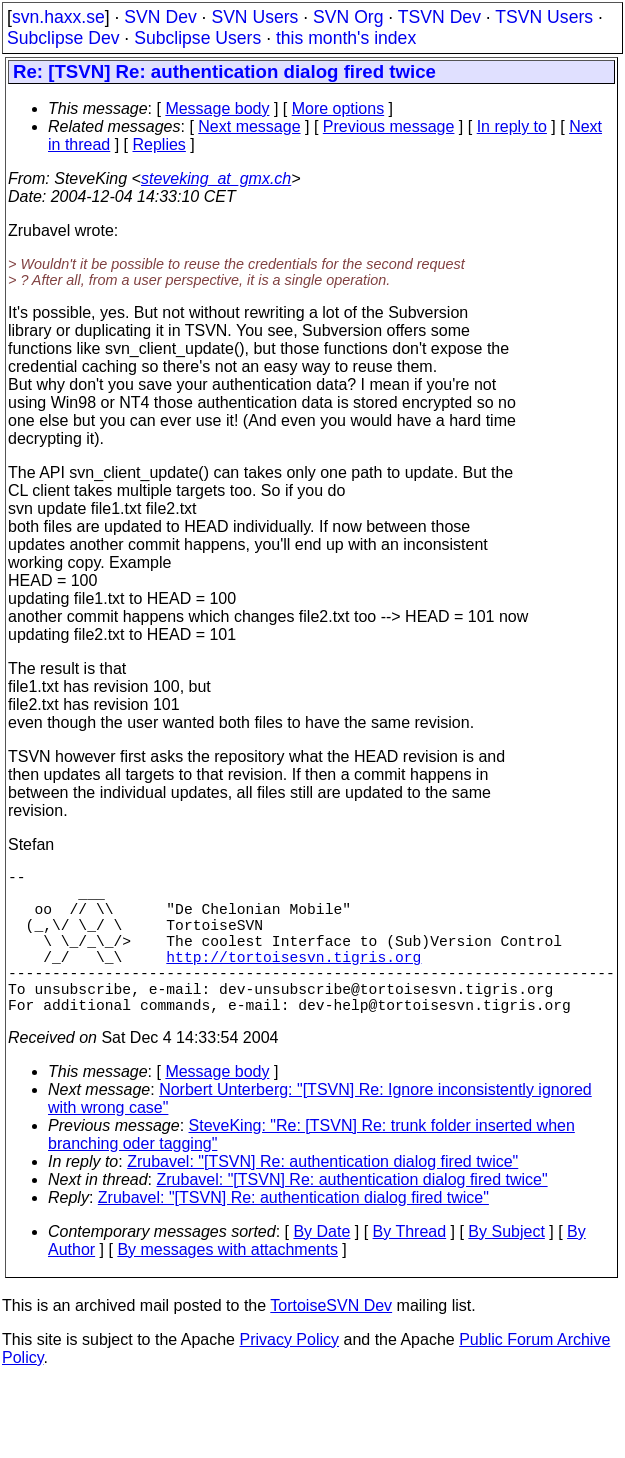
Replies (159, 144)
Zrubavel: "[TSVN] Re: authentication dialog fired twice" (322, 1197)
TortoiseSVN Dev (331, 1341)
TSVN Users (544, 17)
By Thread (410, 1267)
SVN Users (254, 17)
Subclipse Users (197, 38)
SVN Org (348, 17)
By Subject (506, 1267)
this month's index (346, 38)
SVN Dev (160, 17)
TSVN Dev (439, 17)
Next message (249, 126)
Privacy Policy (289, 1375)
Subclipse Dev (63, 38)
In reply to (512, 126)
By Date (321, 1267)
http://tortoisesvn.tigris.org (293, 980)
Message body (217, 108)
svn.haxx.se (58, 17)
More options (338, 108)
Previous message (389, 126)
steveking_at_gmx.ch (216, 178)
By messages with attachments (227, 1285)
